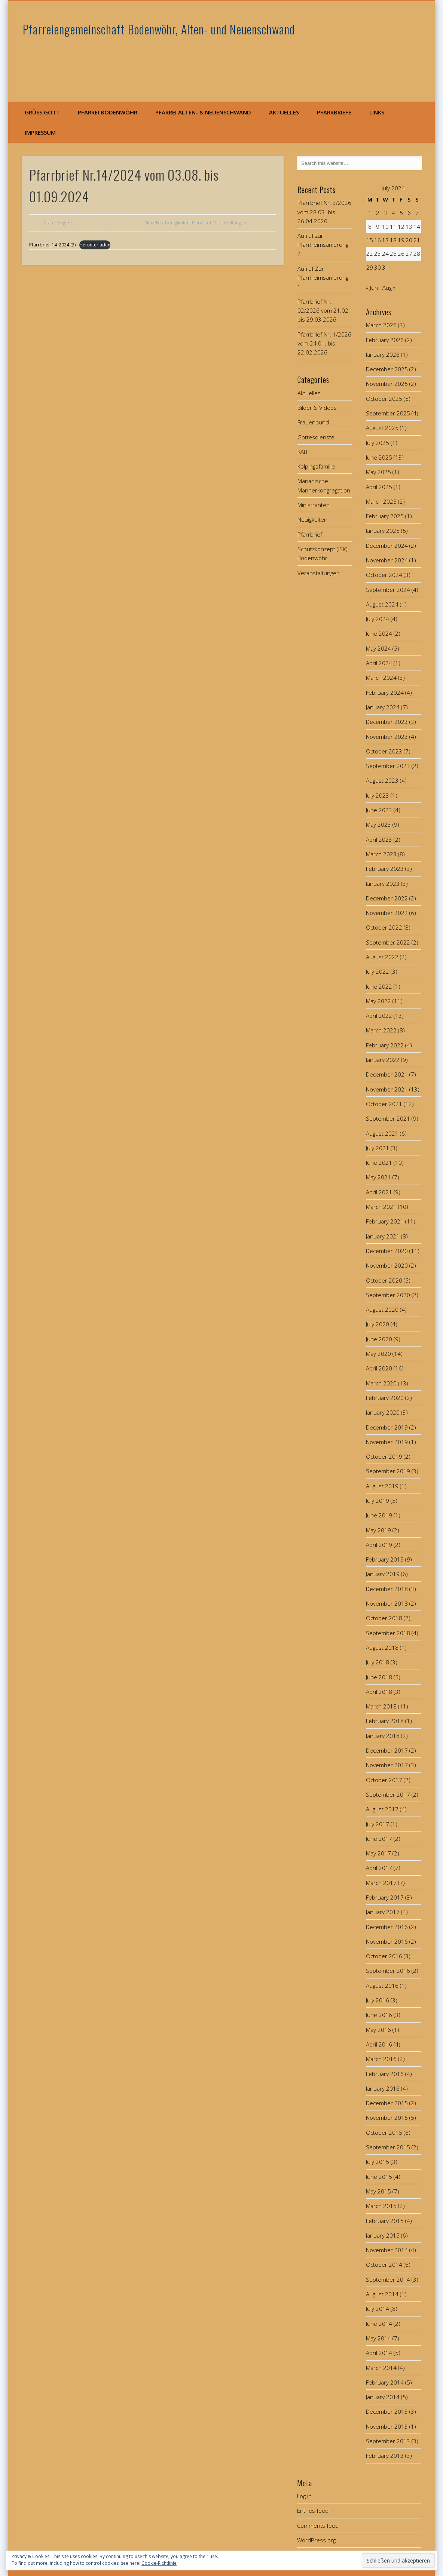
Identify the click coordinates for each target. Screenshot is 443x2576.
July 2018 (377, 1662)
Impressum (40, 132)
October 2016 (384, 1956)
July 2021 (377, 1148)
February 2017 (385, 1897)
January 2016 (383, 2088)
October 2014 (384, 2264)
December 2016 (387, 1927)
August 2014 (382, 2294)
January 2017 (383, 1912)
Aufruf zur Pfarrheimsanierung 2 (322, 245)
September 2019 (388, 1471)
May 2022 (378, 1001)
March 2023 (381, 854)
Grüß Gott (42, 112)
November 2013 (387, 2426)
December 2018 (387, 1589)
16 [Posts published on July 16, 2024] (377, 240)
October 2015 (384, 2132)
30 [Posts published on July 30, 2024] (377, 267)
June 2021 (379, 1162)
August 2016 (382, 1985)
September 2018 (388, 1633)
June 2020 (379, 1339)
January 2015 (383, 2235)
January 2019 (383, 1574)
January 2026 (383, 354)
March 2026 (381, 325)
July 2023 (377, 795)
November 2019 (387, 1442)
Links (376, 112)
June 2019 (379, 1515)
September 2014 (388, 2279)
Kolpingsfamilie (316, 466)
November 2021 (387, 1089)
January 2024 (383, 707)
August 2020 (382, 1309)
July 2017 (377, 1824)
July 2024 (377, 619)
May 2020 (378, 1353)
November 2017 (387, 1765)
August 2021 (382, 1133)
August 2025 (382, 428)
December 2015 (387, 2103)
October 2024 (384, 574)
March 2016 (381, 2059)
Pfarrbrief (201, 222)
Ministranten (313, 505)
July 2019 (377, 1500)
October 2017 (384, 1780)
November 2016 (387, 1941)
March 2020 (381, 1383)
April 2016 (379, 2044)
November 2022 (387, 913)
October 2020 (384, 1280)
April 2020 (379, 1368)
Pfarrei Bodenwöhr (107, 112)
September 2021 (388, 1118)
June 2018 (379, 1677)
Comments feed (318, 2525)
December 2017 (387, 1750)
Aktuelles (284, 112)
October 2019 (384, 1456)
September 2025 (388, 413)
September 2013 (388, 2441)
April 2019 (379, 1544)
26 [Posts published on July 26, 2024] (401, 253)
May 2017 (378, 1853)
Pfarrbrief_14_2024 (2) (52, 245)
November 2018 (387, 1603)
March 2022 (381, 1030)
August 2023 (382, 780)
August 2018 (382, 1647)
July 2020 (377, 1324)
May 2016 (378, 2029)
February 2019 (385, 1559)
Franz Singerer (59, 222)
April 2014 (379, 2353)
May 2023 (378, 824)
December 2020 (387, 1251)
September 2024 (388, 589)
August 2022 (382, 957)
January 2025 (383, 530)
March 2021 (381, 1206)
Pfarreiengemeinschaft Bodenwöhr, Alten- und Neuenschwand (159, 29)
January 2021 (383, 1236)
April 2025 (379, 487)
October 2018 (384, 1618)
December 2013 (387, 2411)
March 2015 (381, 2206)
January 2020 (383, 1412)
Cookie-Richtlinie (159, 2563)
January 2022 (383, 1059)
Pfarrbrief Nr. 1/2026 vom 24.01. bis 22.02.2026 (324, 343)
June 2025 (379, 457)
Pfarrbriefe (334, 112)
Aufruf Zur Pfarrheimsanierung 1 (322, 278)
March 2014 (381, 2367)
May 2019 (378, 1530)
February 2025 (385, 516)
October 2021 (384, 1104)
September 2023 (388, 766)
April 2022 (379, 1015)
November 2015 (387, 2117)
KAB (302, 451)
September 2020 (388, 1295)
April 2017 (379, 1868)
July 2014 (377, 2308)
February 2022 (385, 1045)
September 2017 (388, 1794)
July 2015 (377, 2161)
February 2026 (385, 340)
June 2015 (379, 2176)
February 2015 (385, 2221)
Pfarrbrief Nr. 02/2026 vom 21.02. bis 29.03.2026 (323, 310)
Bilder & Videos (317, 407)
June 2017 (379, 1838)
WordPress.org (316, 2540)
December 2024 (387, 545)
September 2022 (388, 942)
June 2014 (379, 2323)
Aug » (388, 287)
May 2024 (378, 648)
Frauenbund (313, 422)
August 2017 (382, 1809)
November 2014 (387, 2250)
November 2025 (387, 383)
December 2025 (387, 369)
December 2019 (387, 1427)
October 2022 (384, 927)
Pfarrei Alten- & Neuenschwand (203, 112)
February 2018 (385, 1721)
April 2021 (379, 1192)
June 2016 (379, 2014)
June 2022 (379, 986)
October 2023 (384, 751)
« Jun (372, 287)
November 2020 (387, 1265)
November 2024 (387, 560)
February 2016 (385, 2074)
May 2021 (378, 1177)
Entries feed (313, 2510)
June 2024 (379, 633)
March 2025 (381, 501)
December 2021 (387, 1074)
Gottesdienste (315, 437)
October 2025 (384, 398)
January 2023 (383, 883)
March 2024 (381, 677)
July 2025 (377, 442)
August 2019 (382, 1486)
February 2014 (385, 2382)
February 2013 (385, 2455)
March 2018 (381, 1706)
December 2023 (387, 721)
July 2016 (377, 2000)
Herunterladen (94, 245)
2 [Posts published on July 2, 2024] (377, 213)
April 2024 (379, 663)
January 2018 (383, 1736)
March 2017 (381, 1882)
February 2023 (385, 868)
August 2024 (382, 604)
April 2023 (379, 839)
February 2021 (385, 1221)
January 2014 (383, 2397)
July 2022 (377, 971)
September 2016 (388, 1970)
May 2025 (378, 472)
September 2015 (388, 2147)
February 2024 (385, 692)
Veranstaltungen (229, 222)
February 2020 (385, 1397)
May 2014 (378, 2338)
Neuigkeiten (177, 222)
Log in (304, 2496)
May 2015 (378, 2191)
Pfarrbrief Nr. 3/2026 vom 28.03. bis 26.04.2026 (324, 212)
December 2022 (387, 898)
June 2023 (379, 810)
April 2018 (379, 1691)
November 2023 (387, 736)
